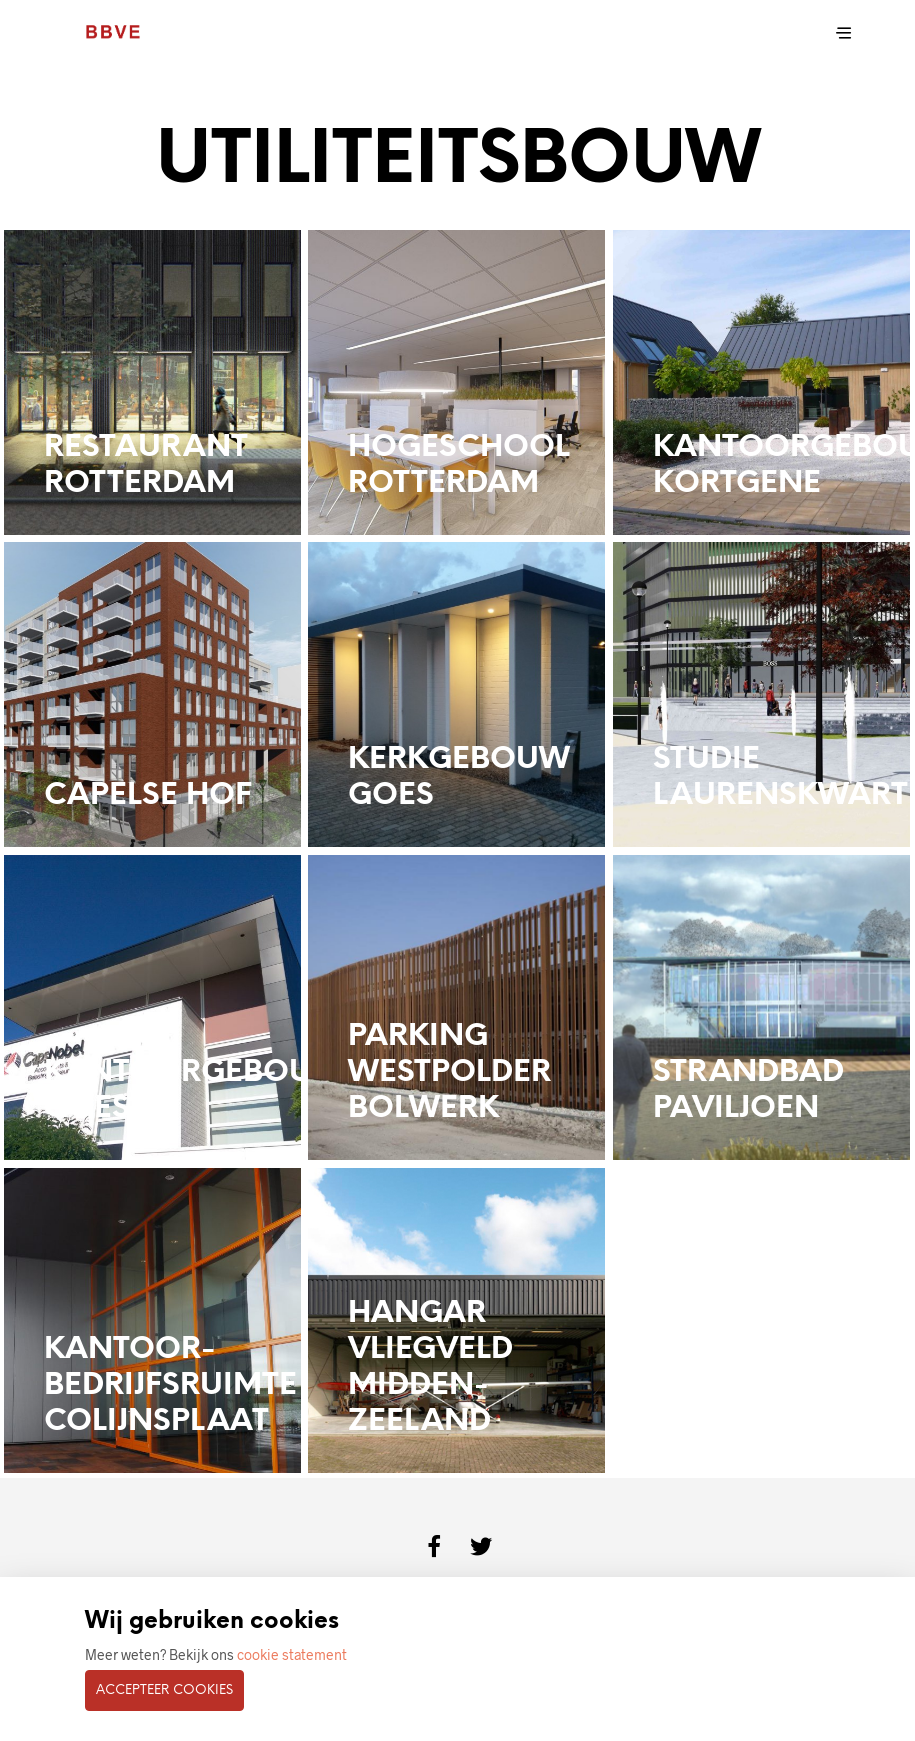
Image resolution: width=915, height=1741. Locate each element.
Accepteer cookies (164, 1690)
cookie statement (292, 1654)
